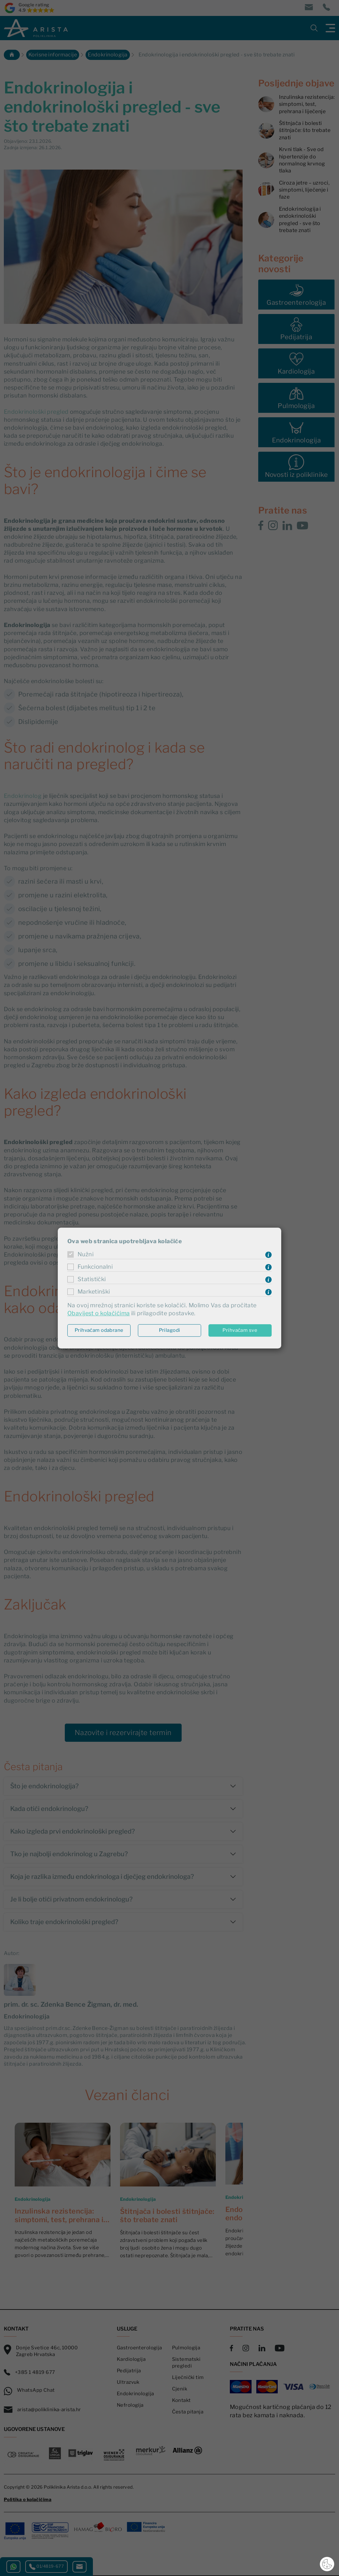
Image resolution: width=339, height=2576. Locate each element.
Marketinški (94, 1291)
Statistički (92, 1279)
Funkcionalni (95, 1267)
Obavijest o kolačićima (98, 1313)
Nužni (86, 1254)
